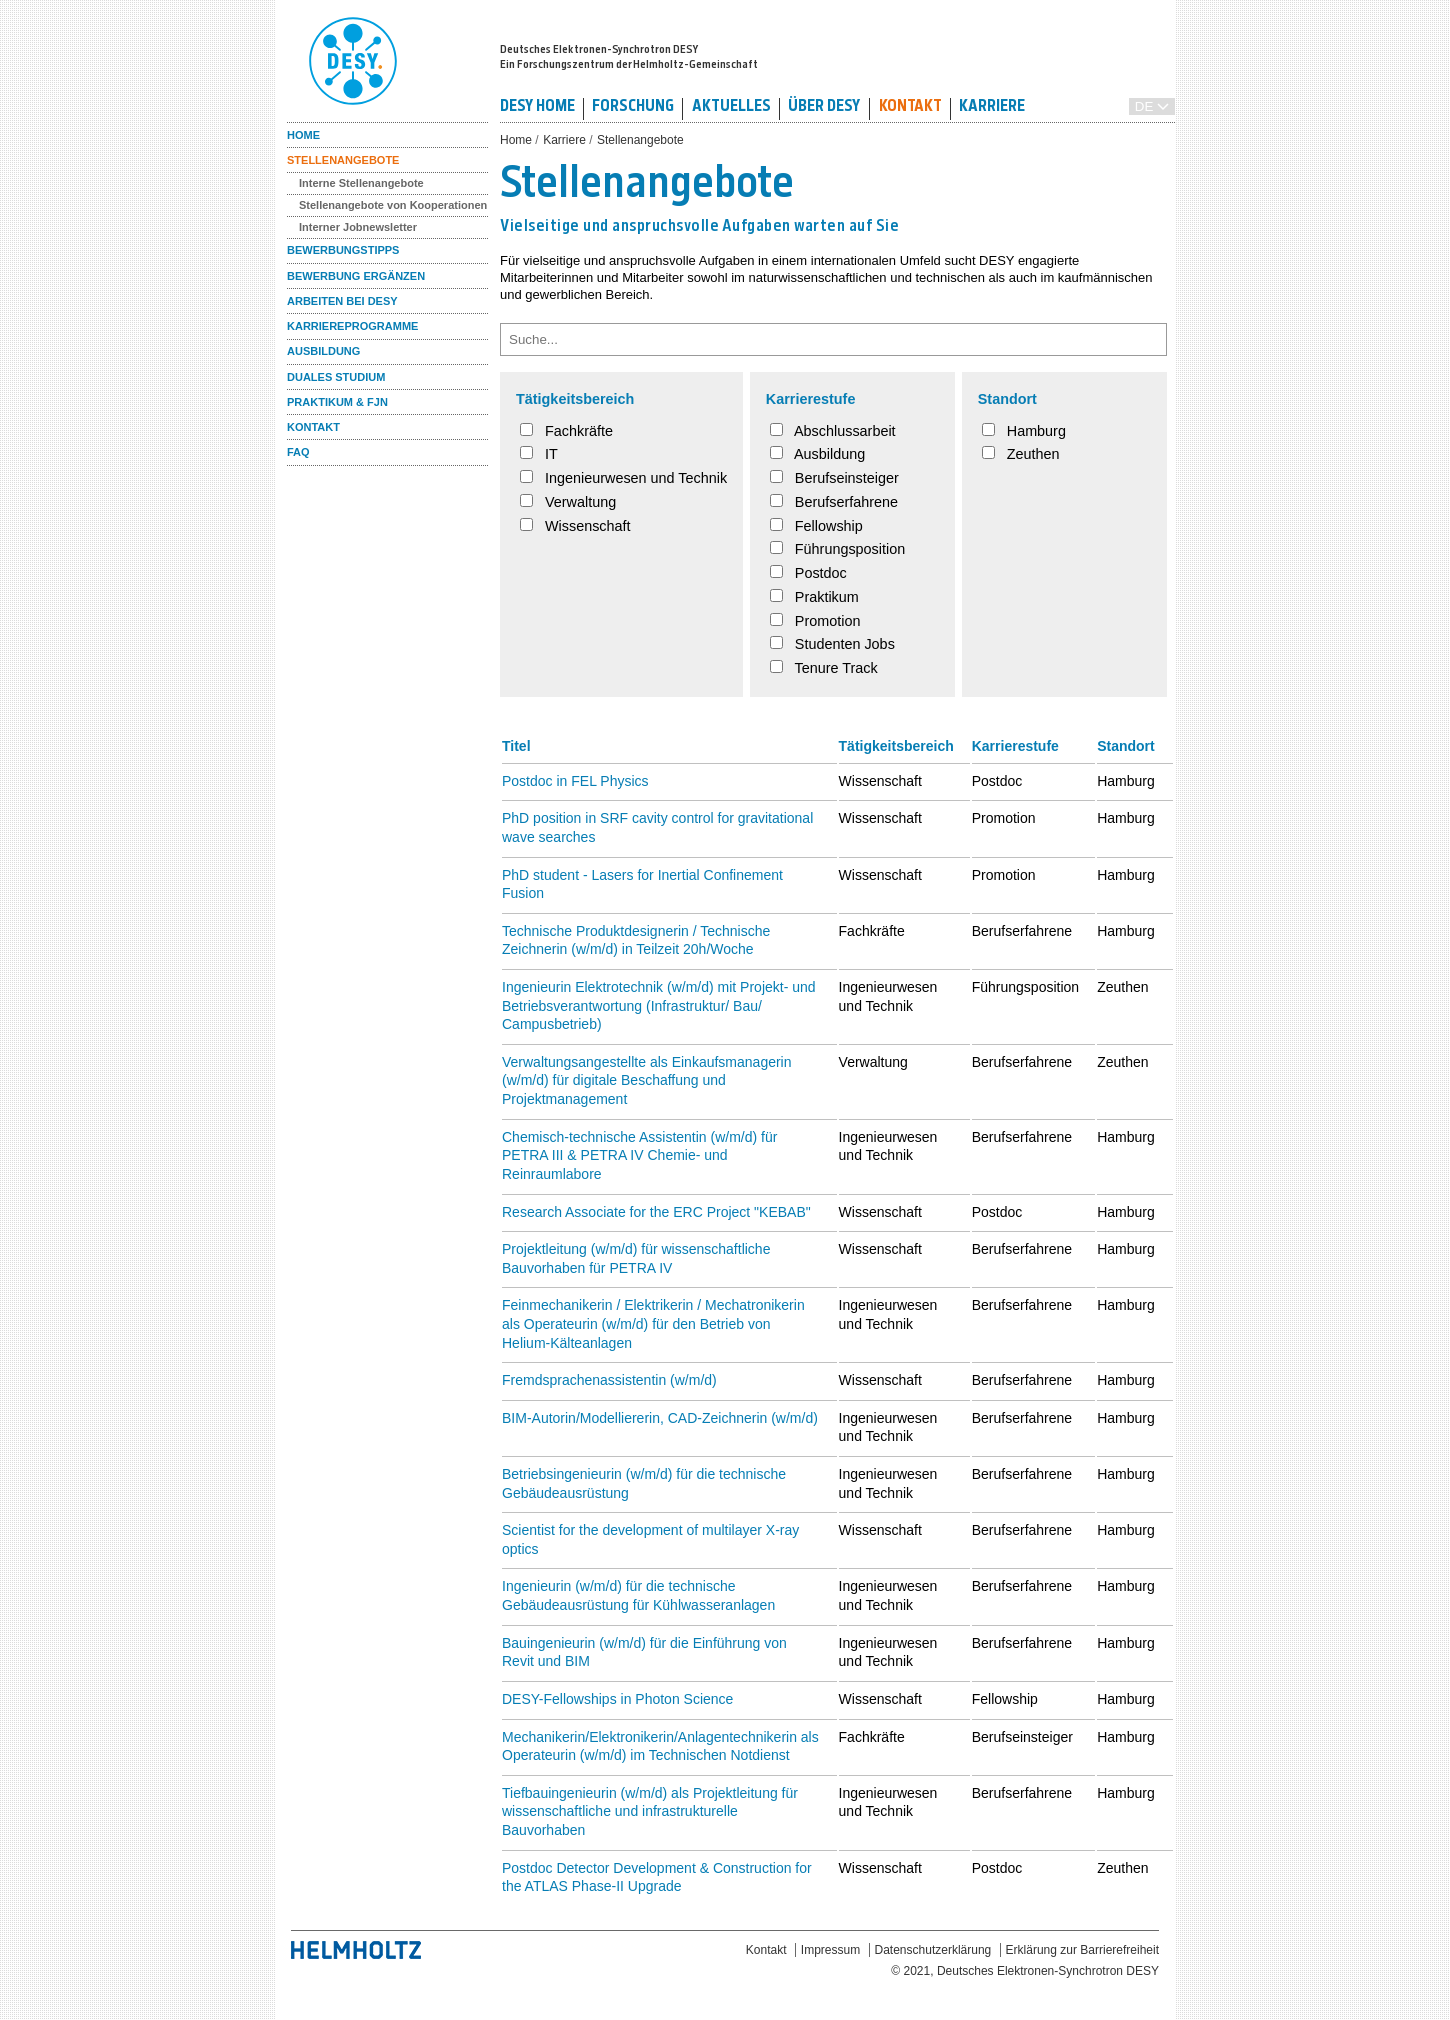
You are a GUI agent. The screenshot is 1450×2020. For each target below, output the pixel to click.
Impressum (830, 1950)
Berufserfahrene (834, 502)
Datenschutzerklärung (933, 1950)
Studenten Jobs (832, 644)
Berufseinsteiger (834, 478)
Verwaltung (568, 502)
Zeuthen (1021, 454)
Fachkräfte (566, 431)
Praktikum (814, 597)
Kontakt (766, 1950)
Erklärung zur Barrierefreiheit (1082, 1950)
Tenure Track (824, 668)
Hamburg (1024, 431)
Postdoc (808, 573)
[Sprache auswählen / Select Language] (1152, 106)
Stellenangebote (640, 140)
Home (516, 140)
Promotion (815, 621)
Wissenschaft (575, 526)
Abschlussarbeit (833, 431)
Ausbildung (817, 454)
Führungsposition (837, 549)
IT (539, 454)
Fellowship (816, 526)
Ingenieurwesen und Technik (623, 478)
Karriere (564, 140)
